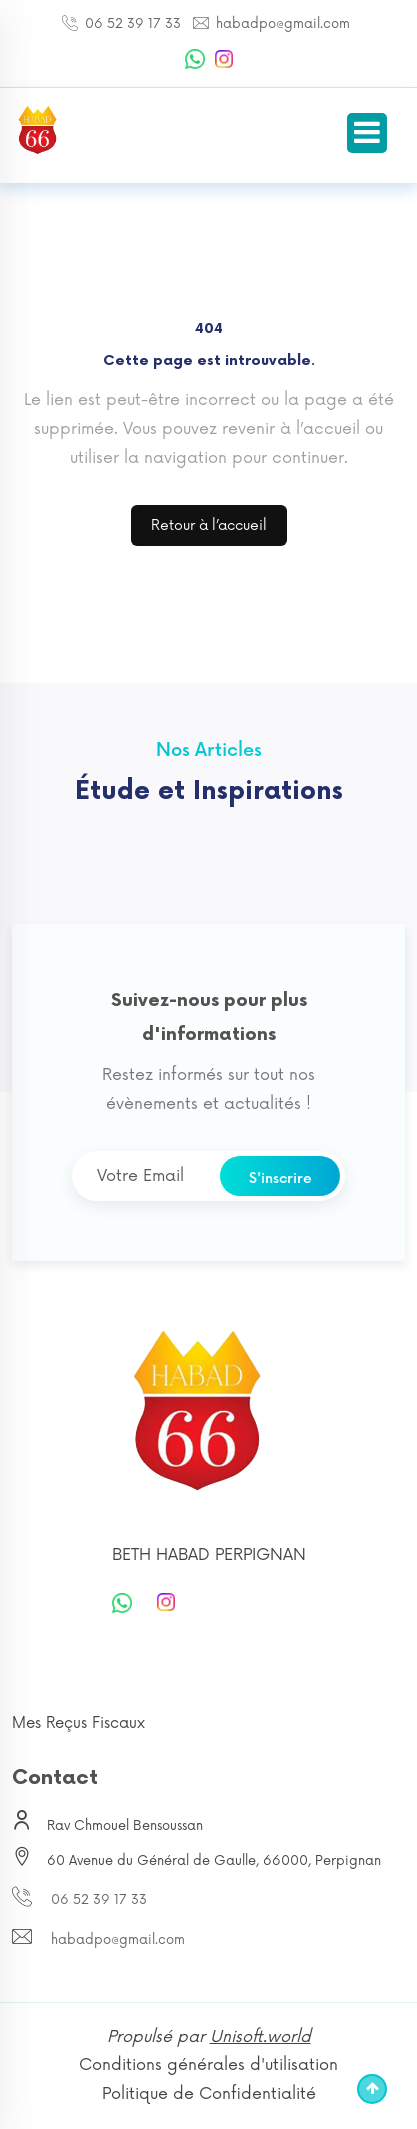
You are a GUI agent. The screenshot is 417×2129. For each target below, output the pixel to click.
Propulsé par (209, 2037)
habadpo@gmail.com (281, 24)
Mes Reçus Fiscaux (78, 1723)
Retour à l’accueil (209, 525)
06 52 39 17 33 (131, 24)
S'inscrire (280, 1178)
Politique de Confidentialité (209, 2094)
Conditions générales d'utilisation (208, 2065)
